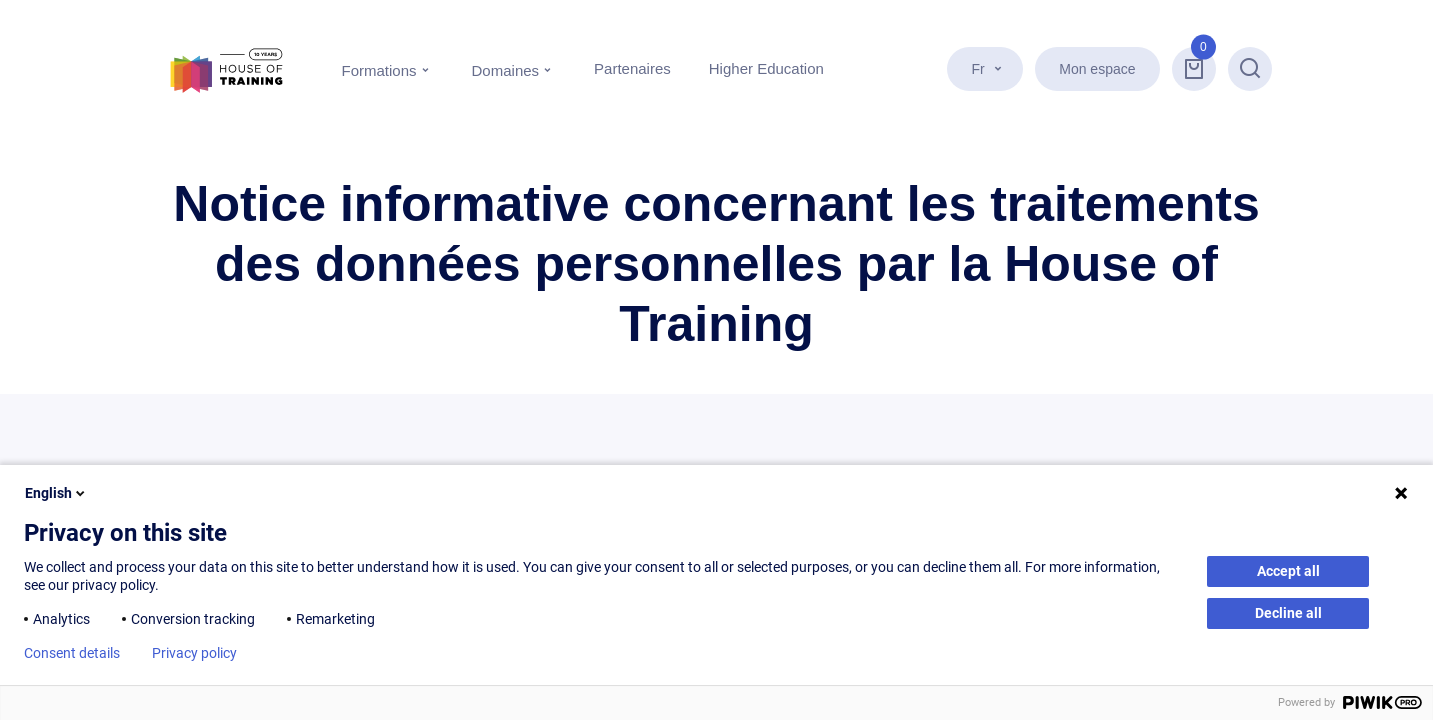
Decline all (1288, 613)
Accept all (1288, 571)
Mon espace (1097, 69)
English (56, 493)
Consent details (72, 653)
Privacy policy (194, 653)
